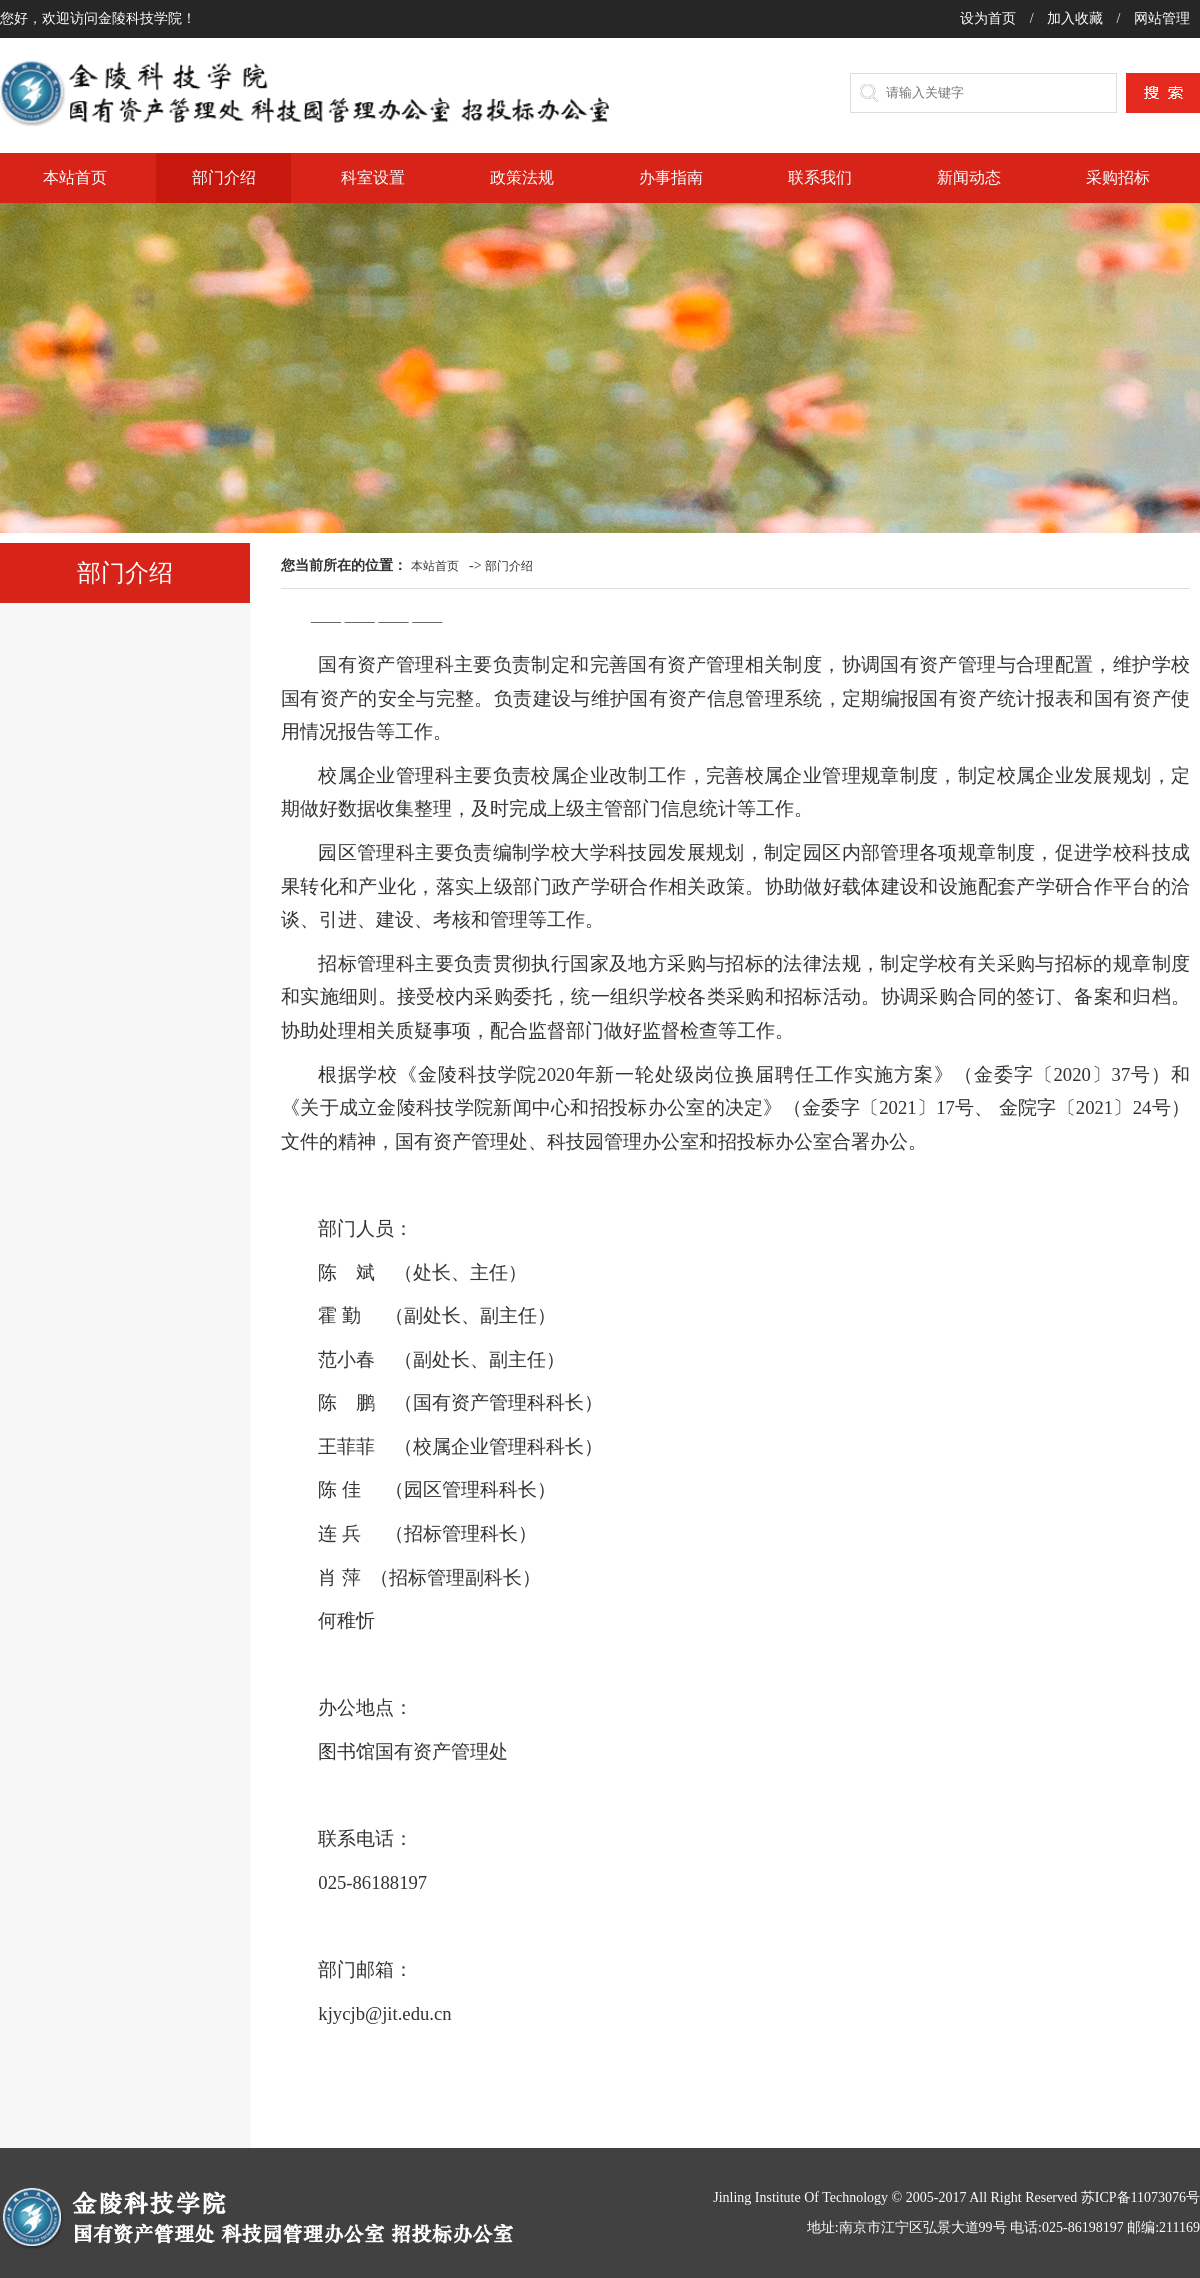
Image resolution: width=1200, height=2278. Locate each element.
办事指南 (671, 177)
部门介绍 (224, 177)
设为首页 (990, 18)
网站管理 (1162, 18)
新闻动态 (969, 177)
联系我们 (820, 177)
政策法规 (522, 177)
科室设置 (373, 177)
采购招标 (1118, 177)
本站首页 (75, 177)
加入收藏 (1077, 18)
